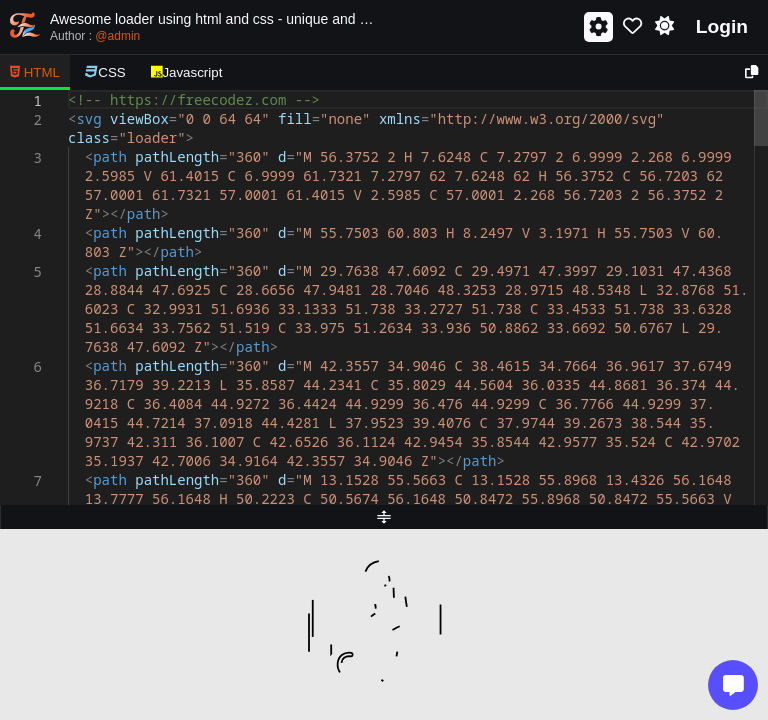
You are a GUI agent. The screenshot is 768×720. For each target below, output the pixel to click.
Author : (95, 36)
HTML (35, 72)
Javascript (187, 72)
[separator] (384, 517)
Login (722, 26)
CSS (105, 72)
